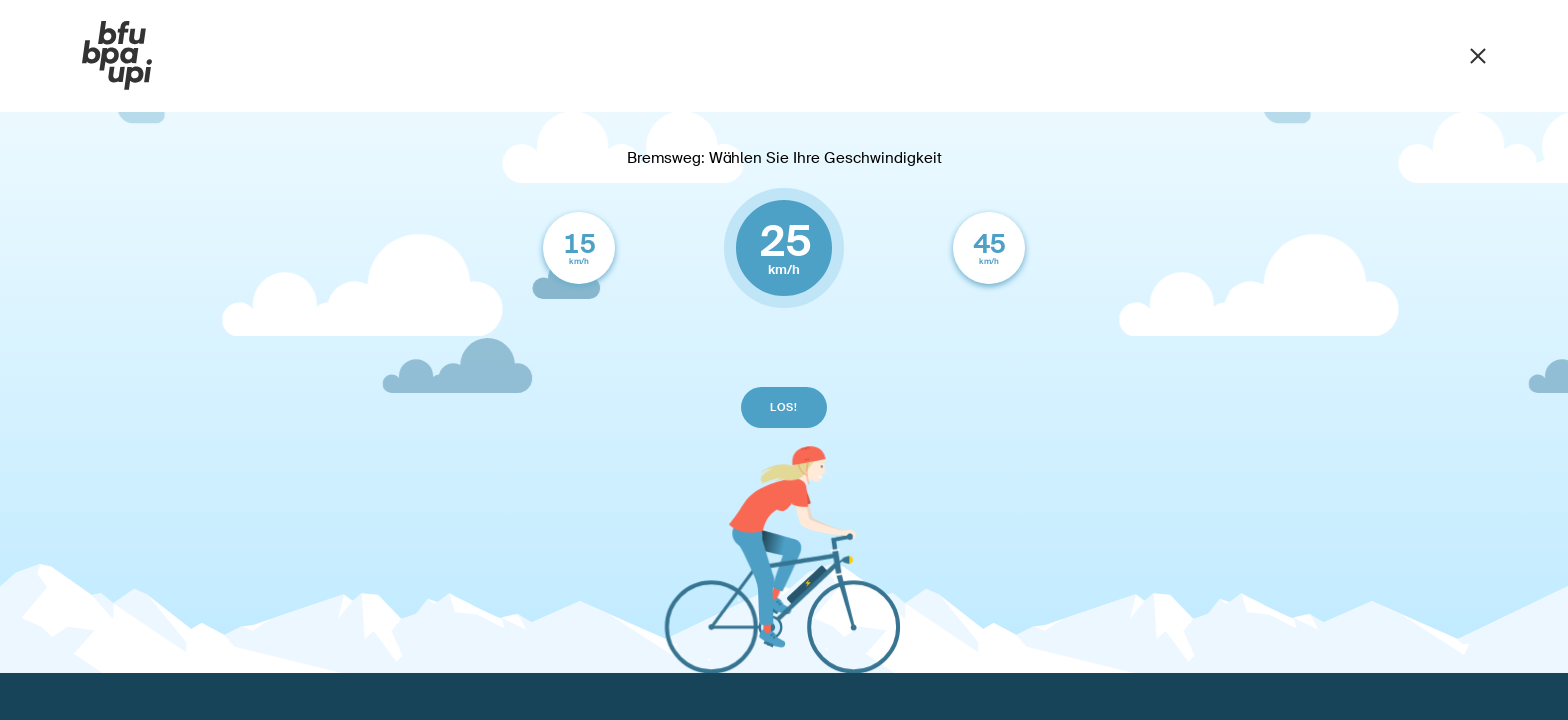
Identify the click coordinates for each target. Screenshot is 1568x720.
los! (784, 407)
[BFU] (117, 56)
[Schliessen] (1478, 54)
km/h (579, 246)
